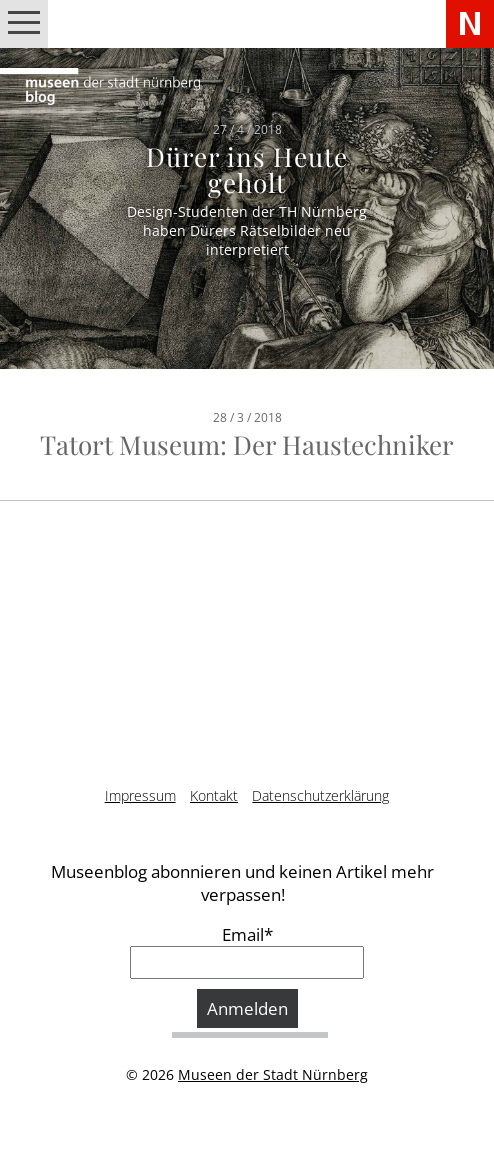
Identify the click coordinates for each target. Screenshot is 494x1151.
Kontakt (214, 795)
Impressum (140, 795)
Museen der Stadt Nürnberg (273, 1074)
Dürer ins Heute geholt (247, 168)
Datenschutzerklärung (320, 795)
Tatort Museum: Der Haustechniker (247, 444)
